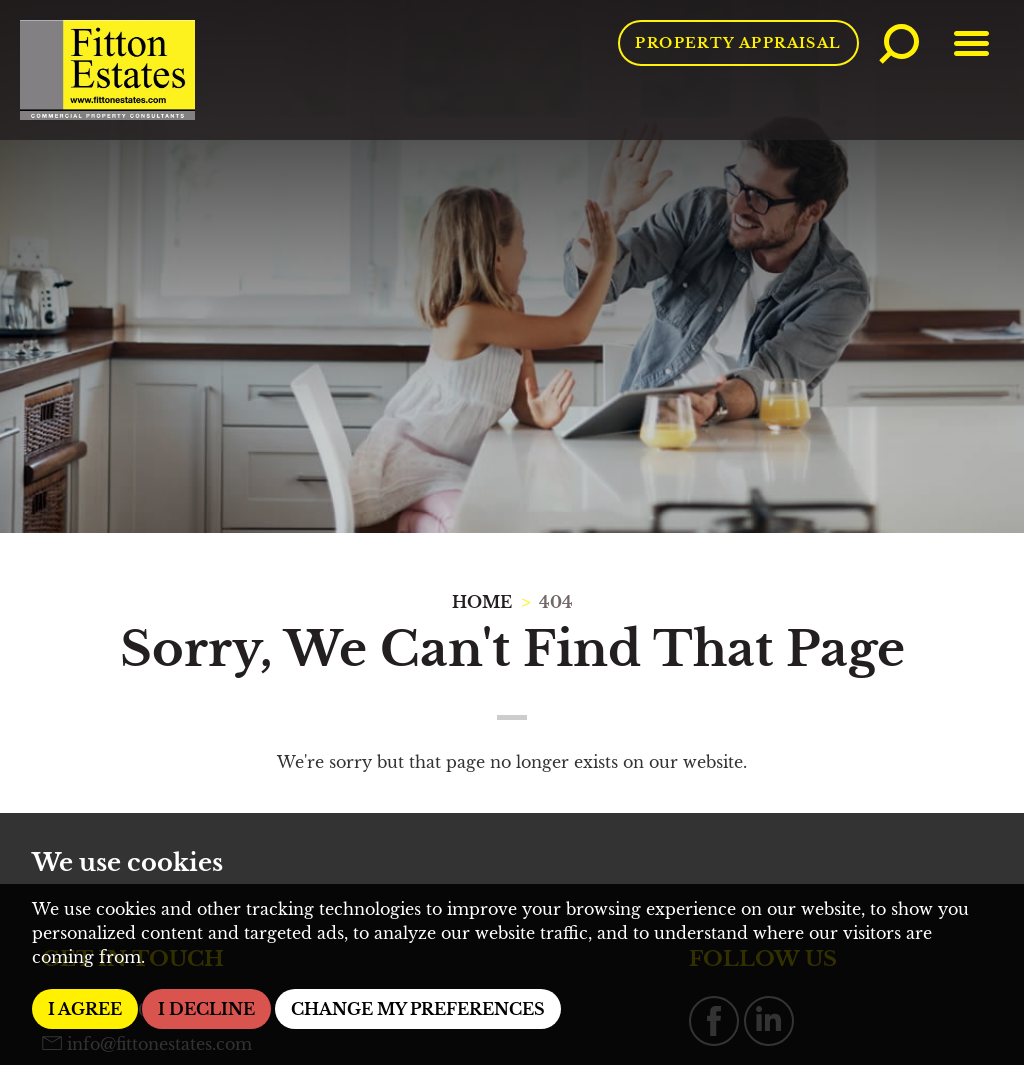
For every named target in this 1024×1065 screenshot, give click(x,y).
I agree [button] (85, 1009)
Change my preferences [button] (418, 1009)
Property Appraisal (738, 43)
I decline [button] (206, 1009)
